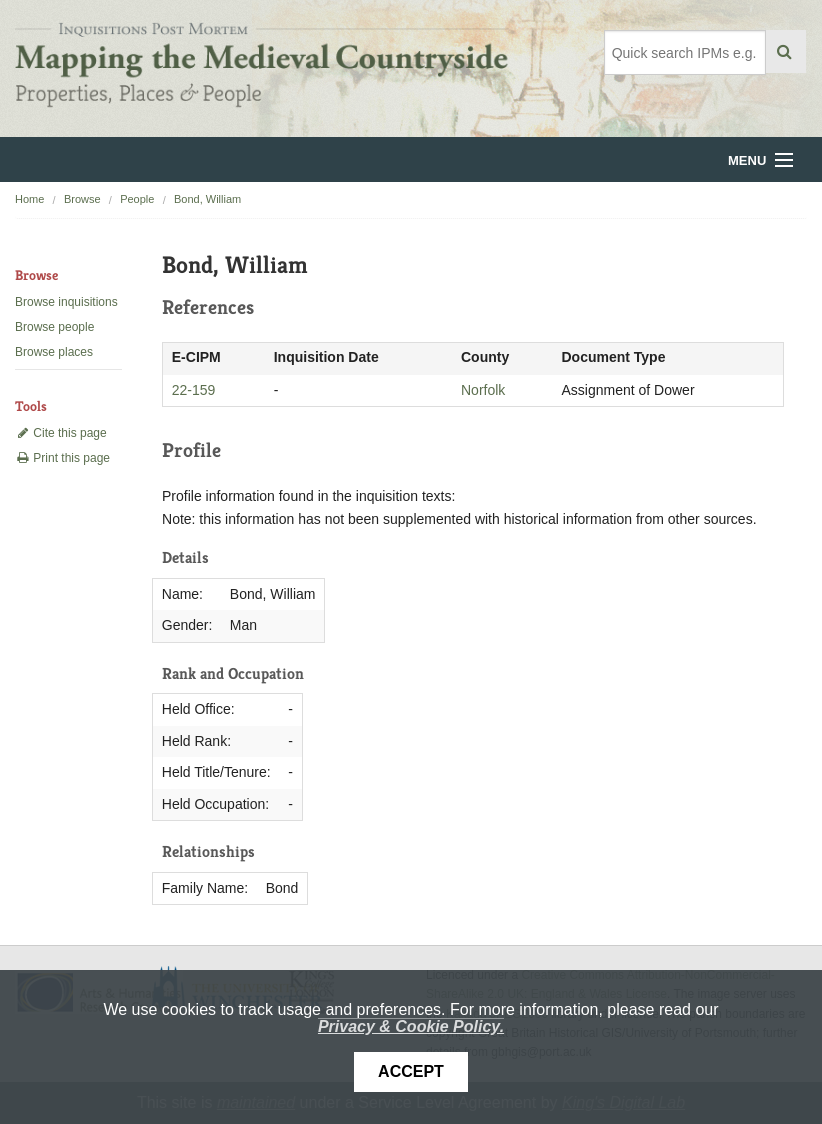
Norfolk (483, 390)
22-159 (194, 390)
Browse (82, 199)
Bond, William (207, 199)
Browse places (54, 352)
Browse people (54, 327)
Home (29, 199)
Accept (411, 1071)
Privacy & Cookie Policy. (411, 1026)
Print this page (62, 458)
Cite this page (61, 433)
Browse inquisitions (66, 302)
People (137, 199)
